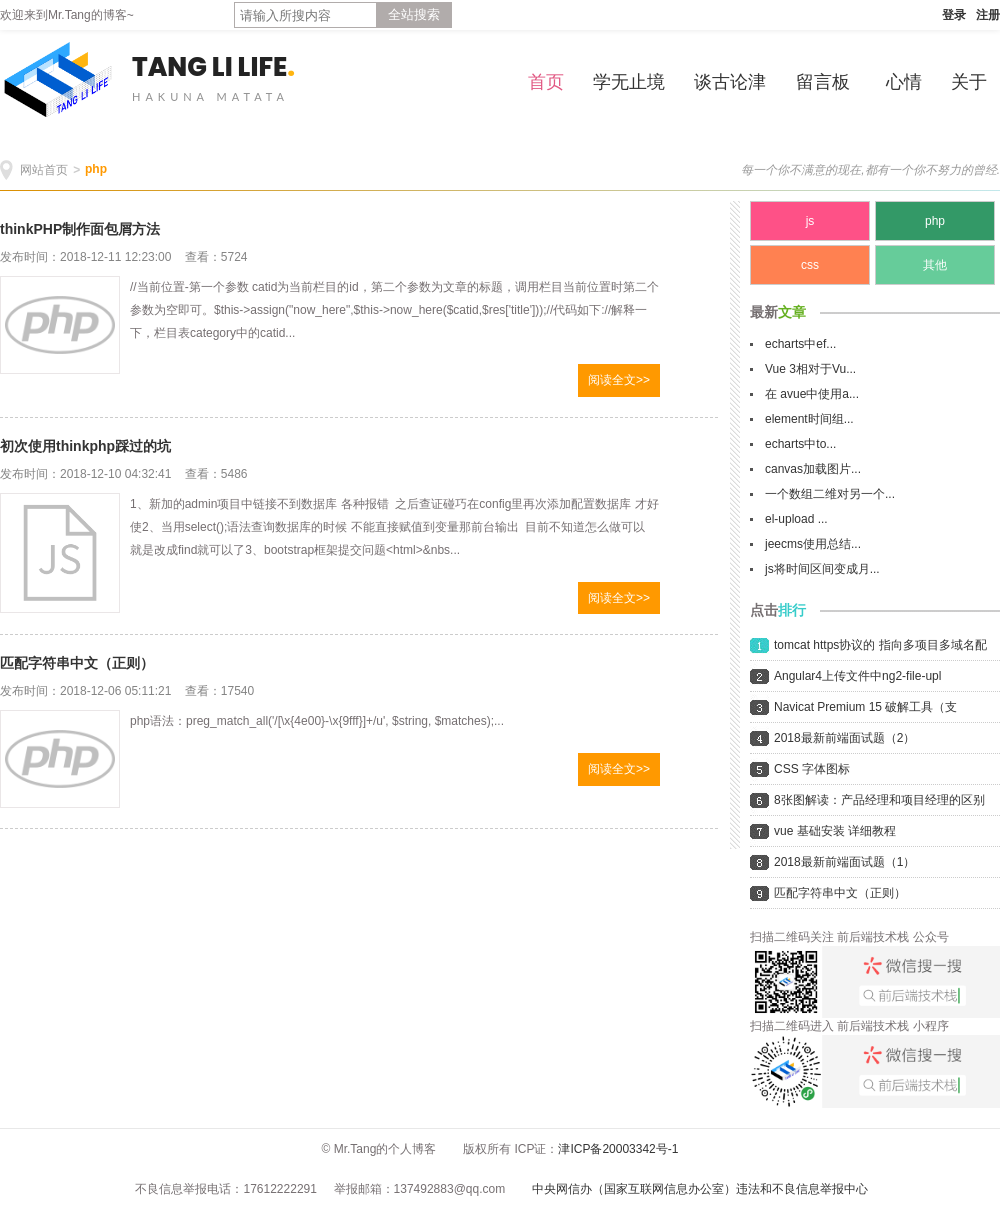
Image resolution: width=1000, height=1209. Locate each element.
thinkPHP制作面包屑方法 (80, 229)
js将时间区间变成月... (822, 569)
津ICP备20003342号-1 (618, 1149)
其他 (935, 265)
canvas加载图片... (813, 469)
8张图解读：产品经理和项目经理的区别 (879, 800)
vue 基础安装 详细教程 (835, 831)
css (810, 265)
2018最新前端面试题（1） (844, 862)
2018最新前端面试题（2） (844, 738)
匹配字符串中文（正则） (77, 663)
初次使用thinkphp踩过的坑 (85, 446)
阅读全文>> (619, 380)
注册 (988, 15)
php (96, 169)
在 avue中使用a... (812, 394)
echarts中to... (800, 444)
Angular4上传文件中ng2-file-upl (857, 676)
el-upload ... (796, 519)
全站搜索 (414, 14)
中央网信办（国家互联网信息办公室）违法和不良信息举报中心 (700, 1189)
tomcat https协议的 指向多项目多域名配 (880, 645)
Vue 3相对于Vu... (810, 369)
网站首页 (44, 170)
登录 (954, 15)
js (810, 221)
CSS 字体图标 (812, 769)
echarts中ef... (800, 344)
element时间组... (809, 419)
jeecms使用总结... (813, 544)
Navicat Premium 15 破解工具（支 (865, 707)
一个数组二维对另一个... (830, 494)
